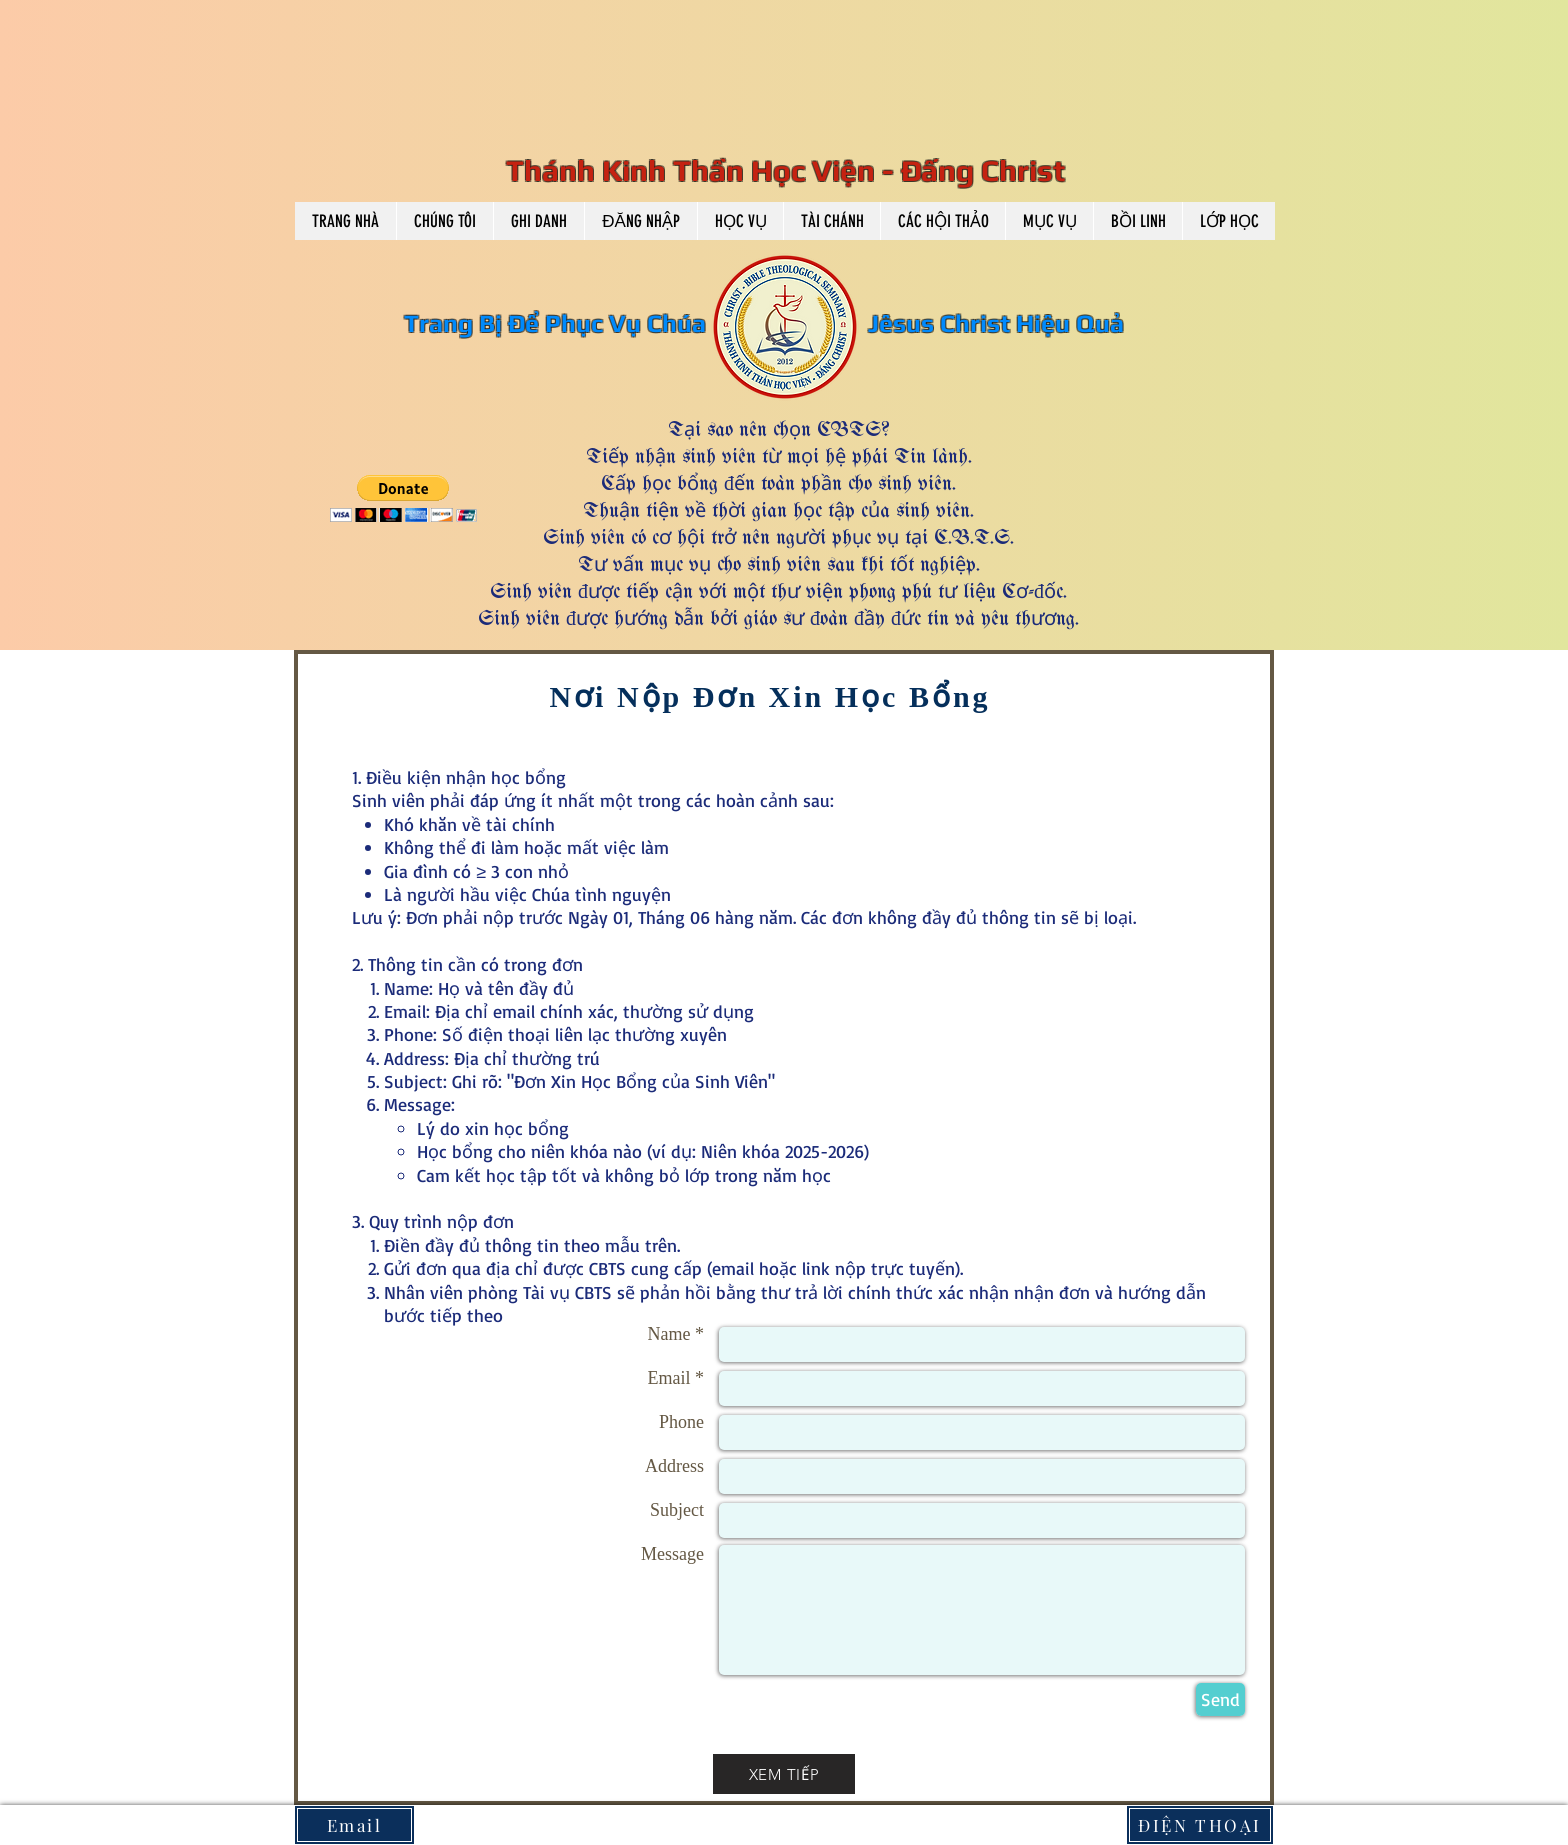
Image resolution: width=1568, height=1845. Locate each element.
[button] (444, 221)
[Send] (1220, 1699)
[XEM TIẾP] (784, 1774)
